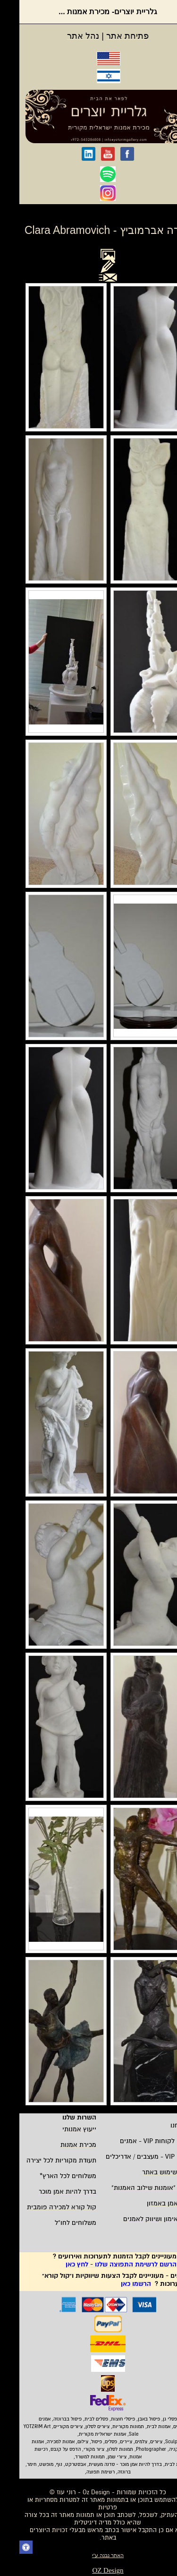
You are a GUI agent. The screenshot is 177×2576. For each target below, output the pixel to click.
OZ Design (88, 2570)
